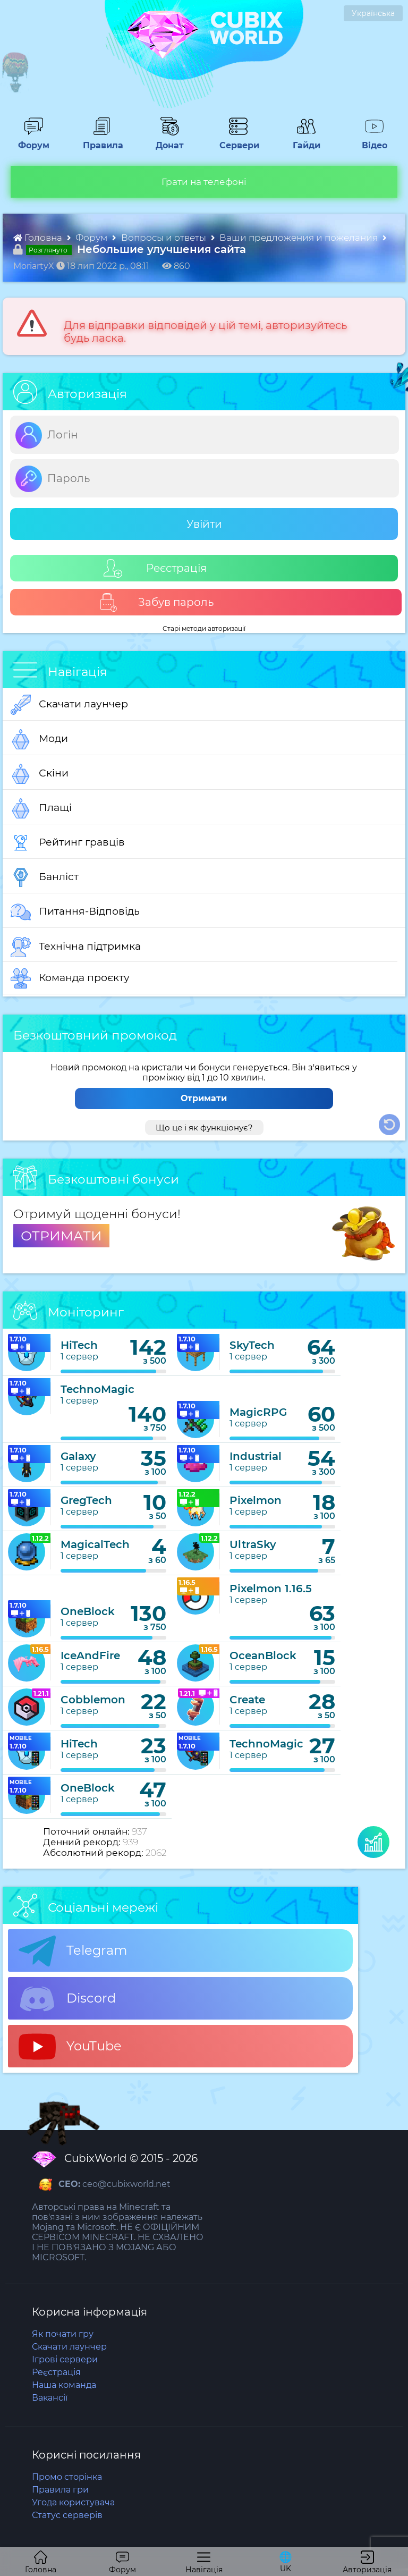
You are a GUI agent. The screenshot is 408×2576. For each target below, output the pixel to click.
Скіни (40, 774)
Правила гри (60, 2490)
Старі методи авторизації (204, 628)
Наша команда (64, 2385)
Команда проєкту (70, 978)
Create (247, 1699)
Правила (101, 140)
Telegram (73, 1951)
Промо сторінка (67, 2477)
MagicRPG (258, 1412)
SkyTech (252, 1345)
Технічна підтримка (76, 947)
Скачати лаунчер (69, 705)
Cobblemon (93, 1699)
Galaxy (78, 1456)
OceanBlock (263, 1655)
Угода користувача (73, 2502)
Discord (67, 1998)
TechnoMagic (97, 1389)
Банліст (45, 877)
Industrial (256, 1456)
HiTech (79, 1345)
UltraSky (253, 1544)
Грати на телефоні (204, 181)
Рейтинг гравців (68, 843)
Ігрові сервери (65, 2359)
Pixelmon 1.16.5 (271, 1588)
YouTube (70, 2046)
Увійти (204, 524)
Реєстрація (155, 568)
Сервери (238, 140)
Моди (39, 739)
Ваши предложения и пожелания (299, 237)
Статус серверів (67, 2515)
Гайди (306, 140)
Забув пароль (156, 602)
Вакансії (49, 2398)
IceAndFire (90, 1655)
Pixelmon (256, 1500)
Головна (38, 237)
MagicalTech (95, 1544)
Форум (33, 140)
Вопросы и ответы (164, 237)
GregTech (86, 1500)
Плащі (41, 808)
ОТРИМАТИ (61, 1236)
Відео (374, 140)
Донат (170, 140)
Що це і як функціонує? (204, 1127)
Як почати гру (63, 2334)
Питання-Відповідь (75, 912)
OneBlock (88, 1611)
